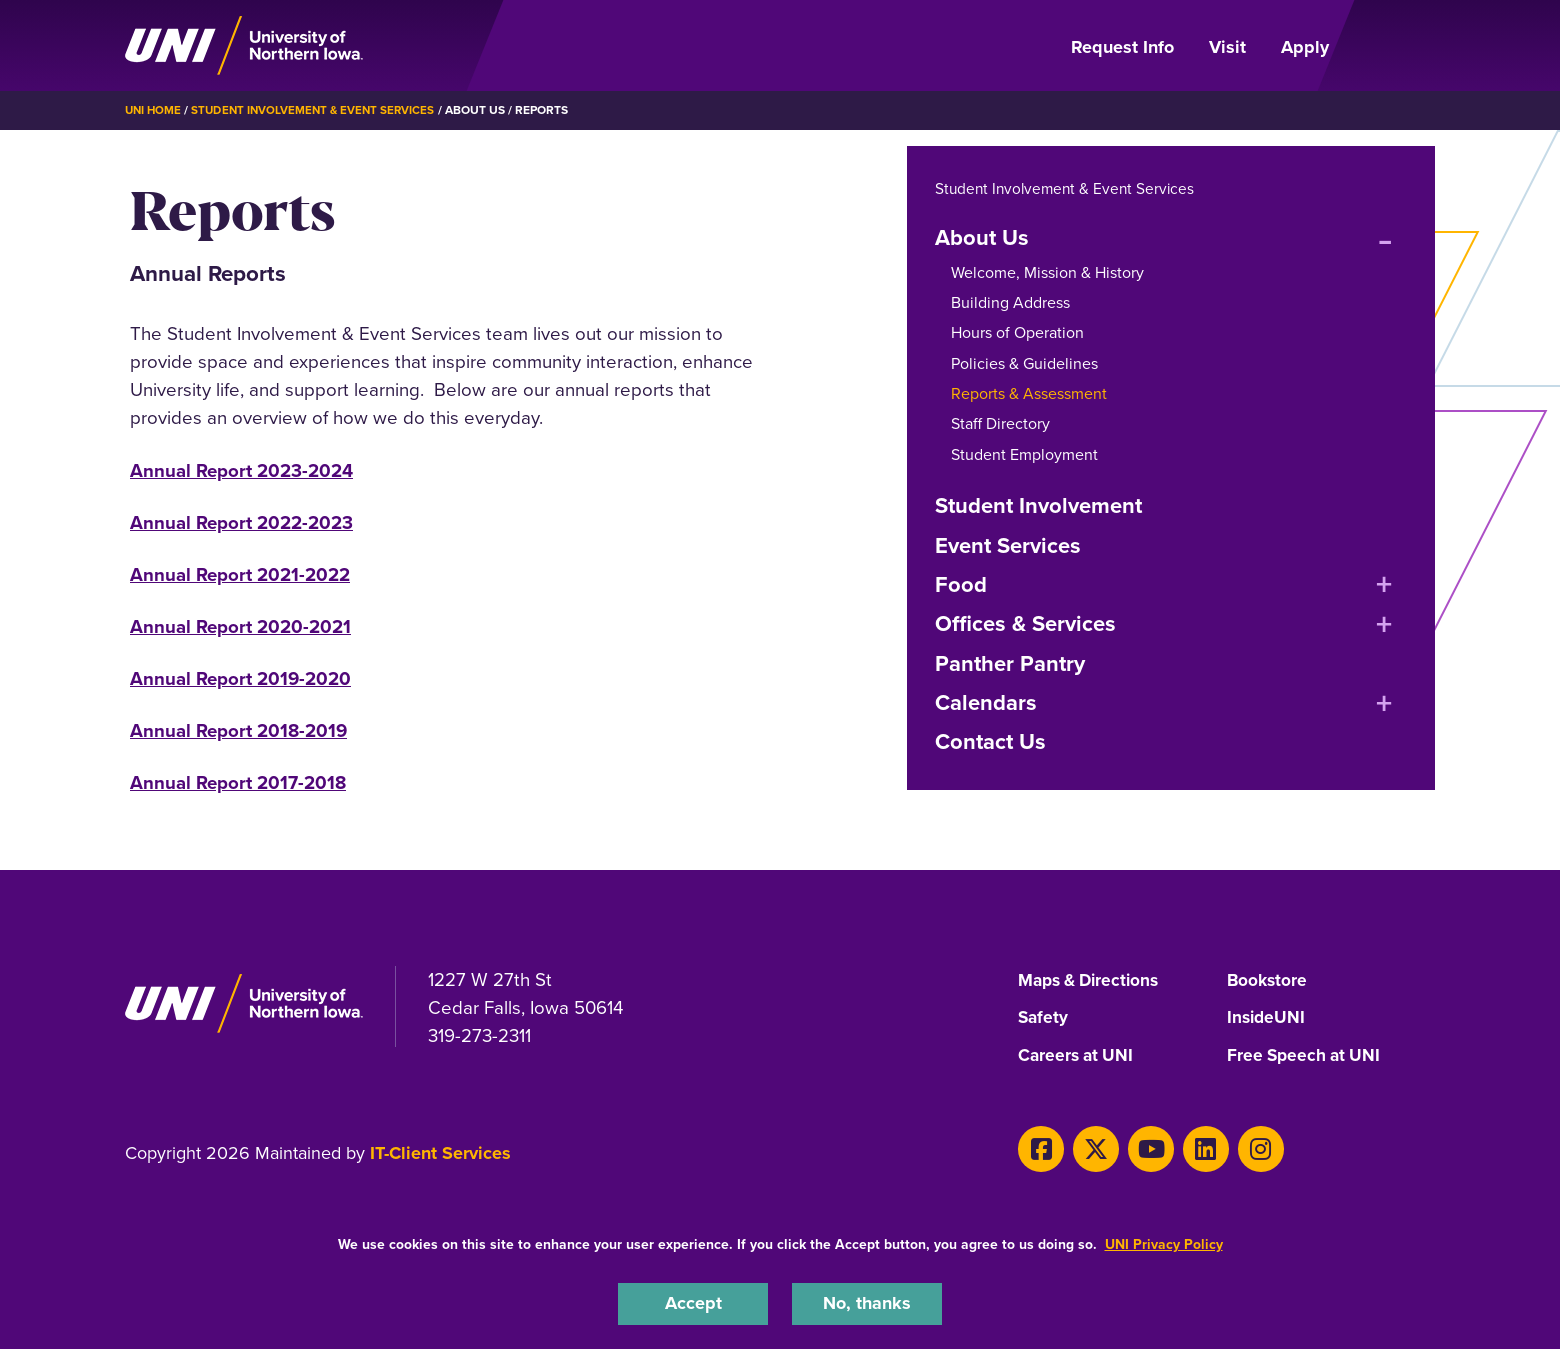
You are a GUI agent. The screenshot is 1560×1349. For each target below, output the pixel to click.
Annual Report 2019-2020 (240, 677)
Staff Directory (1000, 423)
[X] (1089, 1146)
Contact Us (990, 741)
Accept (693, 1302)
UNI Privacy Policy (1164, 1242)
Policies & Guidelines (1024, 362)
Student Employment (1024, 453)
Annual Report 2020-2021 (240, 625)
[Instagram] (1241, 1146)
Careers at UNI (1078, 1055)
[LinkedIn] (1190, 1146)
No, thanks (867, 1302)
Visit (1227, 47)
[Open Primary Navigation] (1394, 46)
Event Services (1008, 544)
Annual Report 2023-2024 (241, 469)
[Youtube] (1140, 1146)
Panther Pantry (1010, 662)
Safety (1044, 1018)
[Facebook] (1038, 1146)
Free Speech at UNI (1306, 1055)
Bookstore (1268, 980)
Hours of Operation (1017, 331)
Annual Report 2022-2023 (241, 521)
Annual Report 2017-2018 (238, 781)
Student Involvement (1038, 504)
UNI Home (154, 110)
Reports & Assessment (1029, 392)
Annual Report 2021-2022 (240, 573)
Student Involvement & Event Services (319, 110)
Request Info (1122, 47)
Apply (1305, 47)
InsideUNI (1267, 1018)
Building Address (1010, 301)
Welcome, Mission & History (1047, 271)
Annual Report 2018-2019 (238, 729)
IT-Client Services (440, 1153)
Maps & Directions (1093, 980)
